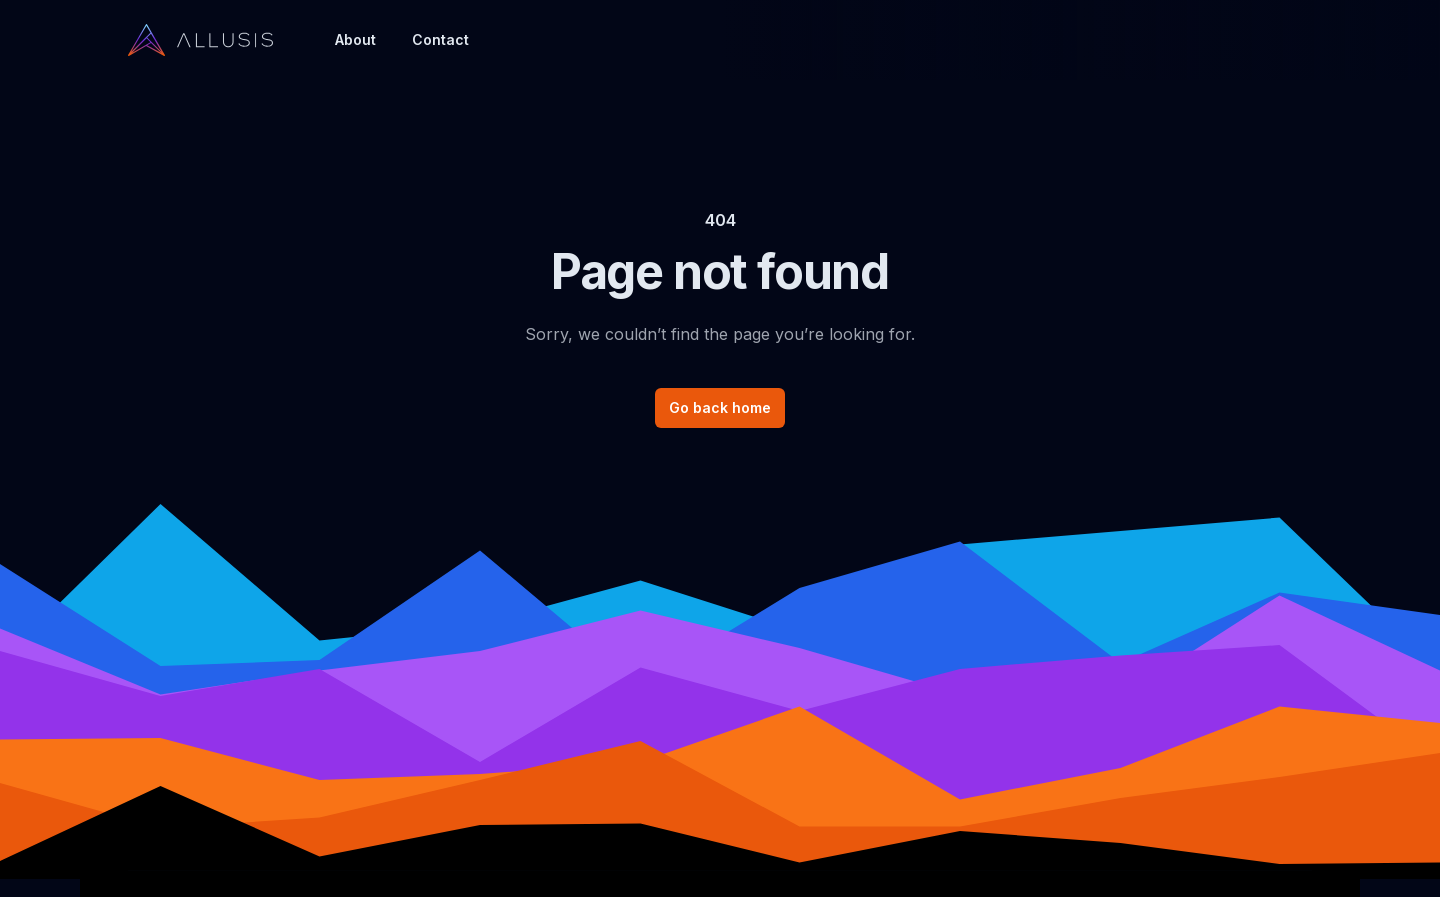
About (355, 39)
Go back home (720, 407)
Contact (440, 39)
